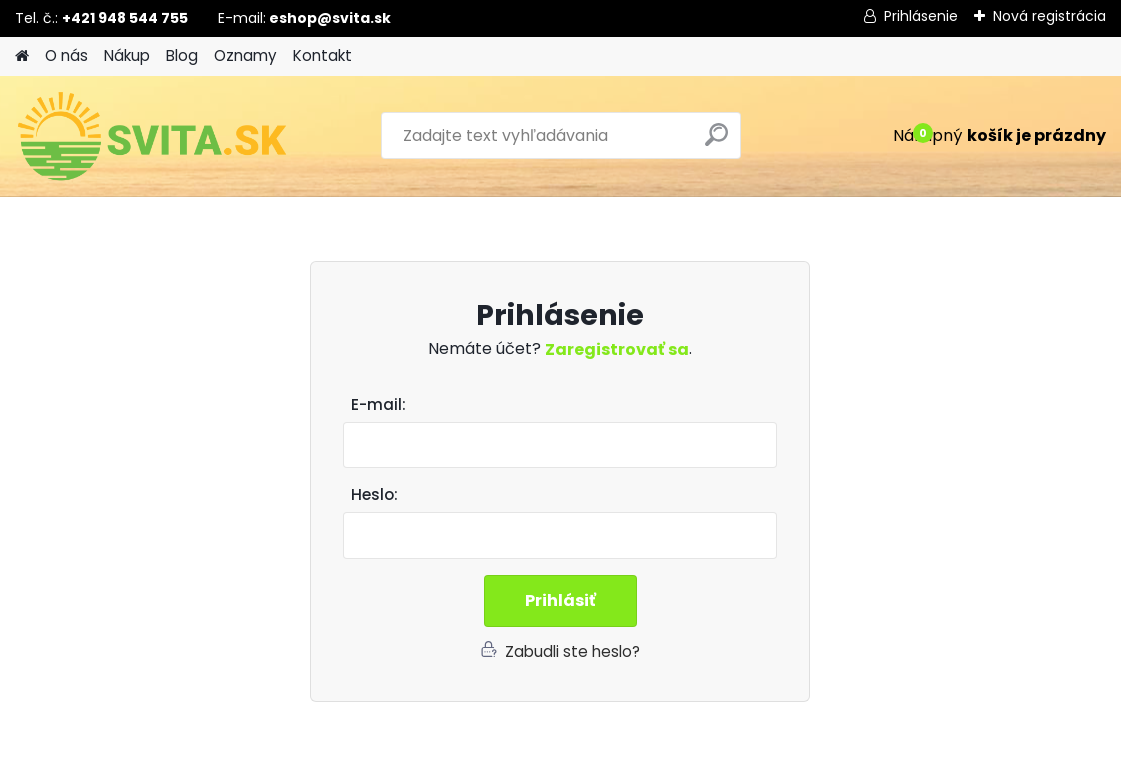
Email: (568, 405)
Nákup (127, 55)
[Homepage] (22, 56)
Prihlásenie (921, 16)
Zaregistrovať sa (617, 349)
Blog (182, 55)
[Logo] (152, 136)
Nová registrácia (1049, 16)
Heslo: (374, 494)
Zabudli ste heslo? (572, 651)
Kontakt (322, 55)
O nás (66, 55)
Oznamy (245, 55)
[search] (716, 142)
